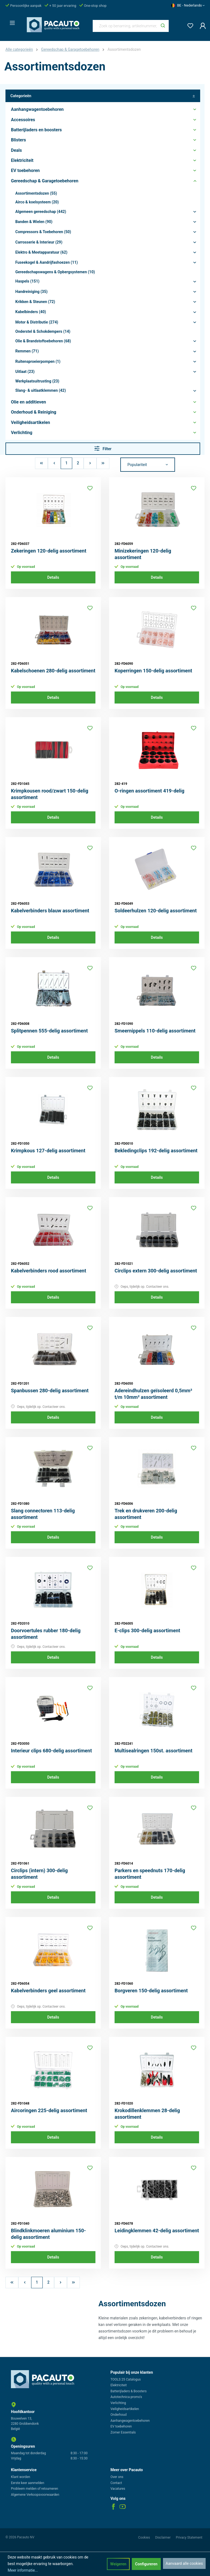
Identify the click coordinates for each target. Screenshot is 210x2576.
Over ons (116, 2477)
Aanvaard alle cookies (184, 2563)
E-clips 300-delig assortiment (147, 1630)
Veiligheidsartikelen (124, 2409)
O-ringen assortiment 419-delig (149, 791)
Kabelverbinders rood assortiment (48, 1271)
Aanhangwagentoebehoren (130, 2421)
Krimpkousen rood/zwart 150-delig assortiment (49, 794)
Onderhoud (118, 2415)
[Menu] (10, 21)
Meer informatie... (23, 2570)
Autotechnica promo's (126, 2397)
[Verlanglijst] (188, 24)
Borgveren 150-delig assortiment (151, 1990)
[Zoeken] (163, 26)
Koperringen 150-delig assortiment (153, 670)
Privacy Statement (189, 2537)
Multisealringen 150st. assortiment (153, 1750)
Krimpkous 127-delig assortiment (48, 1150)
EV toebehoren (121, 2426)
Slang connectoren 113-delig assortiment (43, 1514)
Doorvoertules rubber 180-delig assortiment (46, 1634)
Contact (116, 2483)
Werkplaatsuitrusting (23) (37, 381)
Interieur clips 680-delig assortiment (51, 1750)
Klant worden (20, 2477)
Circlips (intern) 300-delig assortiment (39, 1874)
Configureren (146, 2564)
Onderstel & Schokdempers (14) (42, 331)
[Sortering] (147, 465)
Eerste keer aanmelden (27, 2483)
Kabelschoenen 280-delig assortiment (53, 670)
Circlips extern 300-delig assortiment (156, 1271)
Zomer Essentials (123, 2432)
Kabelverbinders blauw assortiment (50, 910)
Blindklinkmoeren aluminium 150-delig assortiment (48, 2234)
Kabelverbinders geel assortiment (48, 1990)
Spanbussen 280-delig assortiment (50, 1390)
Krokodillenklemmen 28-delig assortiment (147, 2114)
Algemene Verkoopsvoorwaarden (35, 2495)
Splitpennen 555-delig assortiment (49, 1031)
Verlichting (118, 2403)
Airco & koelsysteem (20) (37, 202)
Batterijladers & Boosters (128, 2391)
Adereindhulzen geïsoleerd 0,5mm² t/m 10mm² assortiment (153, 1394)
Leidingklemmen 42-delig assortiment (157, 2230)
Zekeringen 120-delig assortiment (48, 551)
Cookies (144, 2537)
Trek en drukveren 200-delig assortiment (146, 1514)
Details (53, 577)
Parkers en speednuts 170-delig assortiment (150, 1874)
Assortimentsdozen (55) (36, 193)
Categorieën (102, 96)
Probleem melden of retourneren (34, 2489)
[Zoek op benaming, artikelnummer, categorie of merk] (125, 26)
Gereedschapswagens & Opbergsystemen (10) (55, 272)
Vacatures (117, 2489)
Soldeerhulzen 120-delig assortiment (156, 910)
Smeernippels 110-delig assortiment (155, 1031)
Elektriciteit (118, 2385)
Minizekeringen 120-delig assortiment (143, 554)
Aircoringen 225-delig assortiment (49, 2110)
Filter (103, 448)
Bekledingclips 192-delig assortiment (156, 1150)
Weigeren (118, 2564)
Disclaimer (163, 2537)
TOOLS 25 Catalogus (125, 2379)
